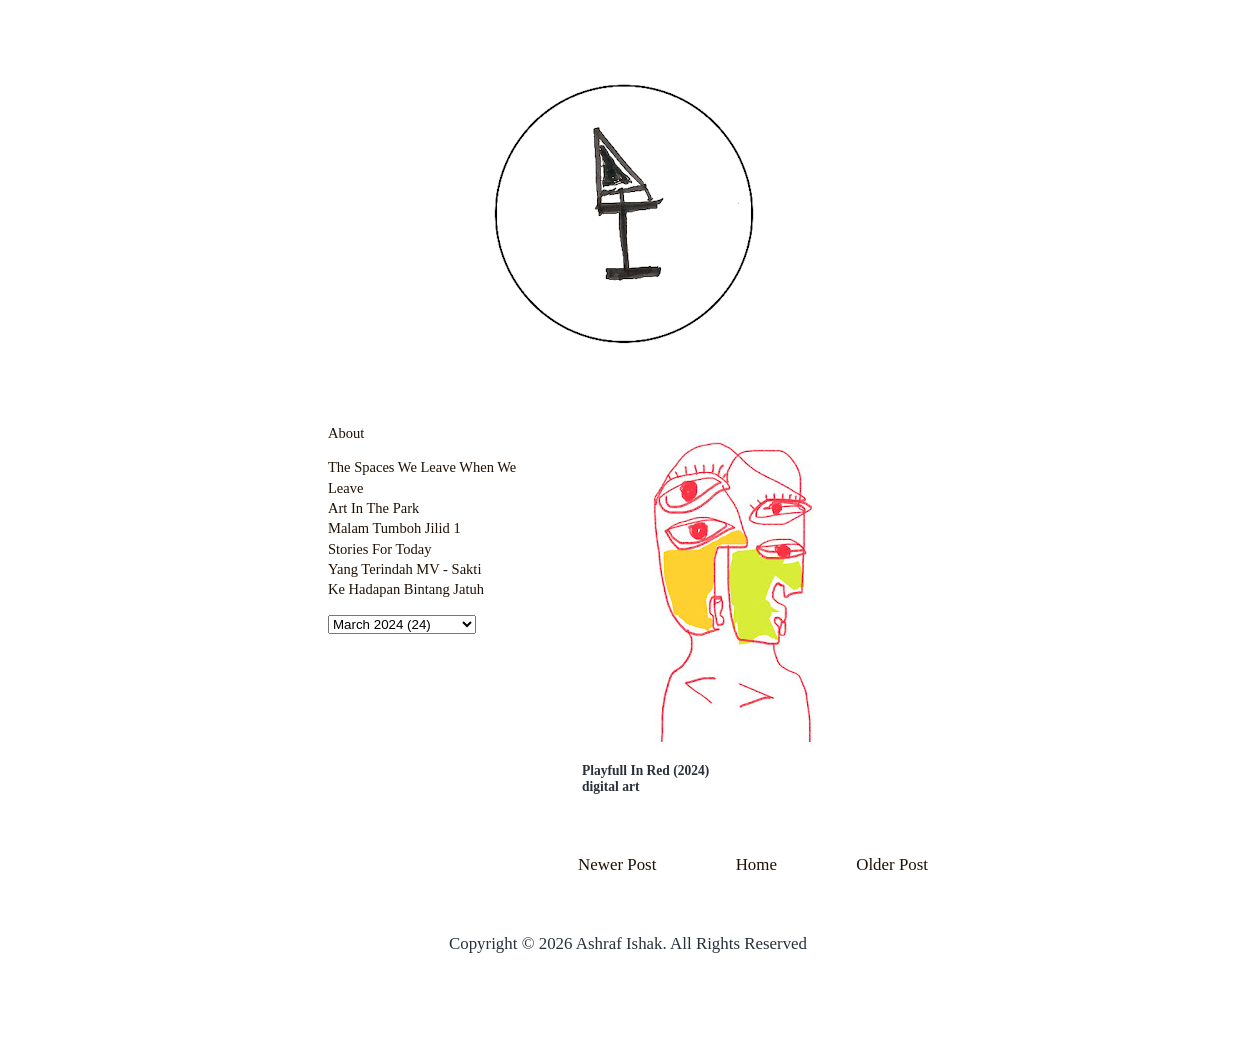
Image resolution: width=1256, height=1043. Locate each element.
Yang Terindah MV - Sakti (404, 569)
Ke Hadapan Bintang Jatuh (406, 589)
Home (756, 864)
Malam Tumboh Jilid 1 (394, 528)
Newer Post (617, 864)
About (346, 433)
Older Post (892, 864)
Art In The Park (373, 508)
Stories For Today (380, 549)
